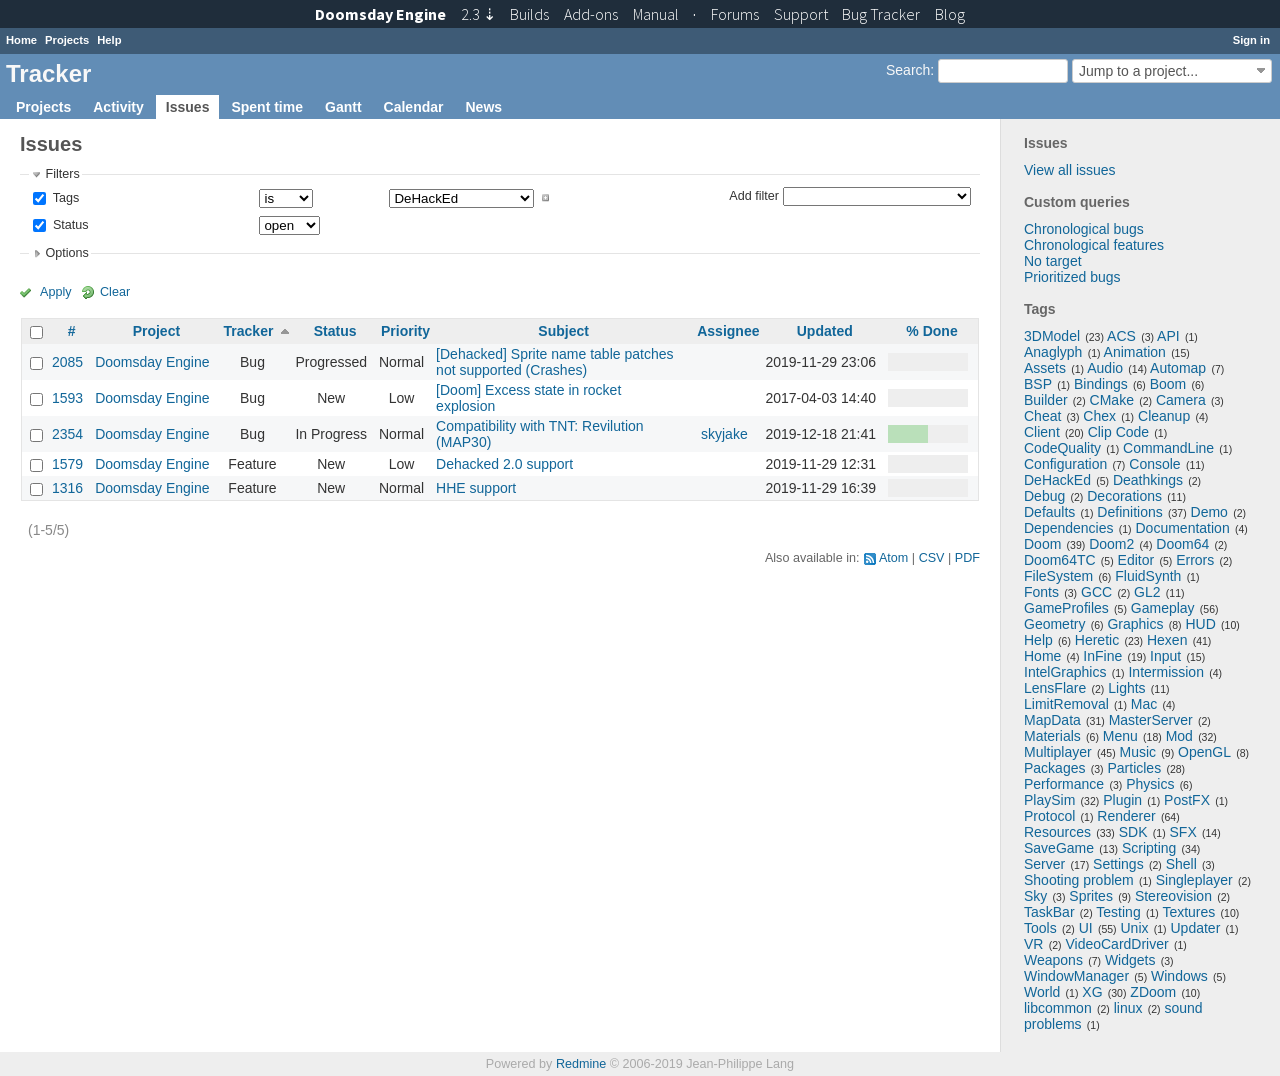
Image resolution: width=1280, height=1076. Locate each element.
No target (1053, 261)
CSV (932, 558)
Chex (1099, 416)
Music (1138, 752)
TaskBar (1049, 912)
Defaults (1049, 512)
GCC (1096, 592)
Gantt (343, 107)
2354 (67, 434)
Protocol (1049, 816)
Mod (1179, 736)
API (1168, 336)
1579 (67, 464)
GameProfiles (1066, 608)
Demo (1209, 512)
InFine (1102, 656)
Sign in (1251, 40)
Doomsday (380, 14)
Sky (1035, 896)
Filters (62, 174)
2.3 (478, 14)
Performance (1064, 784)
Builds (529, 14)
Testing (1118, 912)
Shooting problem (1079, 880)
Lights (1126, 688)
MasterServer (1151, 720)
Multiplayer (1058, 752)
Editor (1136, 560)
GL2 (1147, 592)
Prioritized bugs (1072, 277)
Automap (1178, 368)
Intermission (1165, 672)
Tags (64, 198)
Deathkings (1148, 480)
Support (801, 14)
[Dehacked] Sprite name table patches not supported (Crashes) (554, 362)
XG (1092, 992)
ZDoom (1153, 992)
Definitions (1129, 512)
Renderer (1126, 816)
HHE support (476, 488)
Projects (67, 40)
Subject (563, 331)
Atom (893, 558)
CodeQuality (1062, 448)
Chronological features (1094, 245)
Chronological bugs (1084, 229)
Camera (1181, 400)
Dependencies (1069, 528)
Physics (1150, 784)
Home (21, 40)
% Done (931, 331)
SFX (1183, 832)
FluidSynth (1148, 576)
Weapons (1053, 960)
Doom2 (1111, 544)
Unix (1135, 928)
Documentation (1183, 528)
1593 (67, 398)
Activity (118, 107)
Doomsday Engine (152, 362)
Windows (1179, 976)
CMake (1112, 400)
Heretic (1097, 640)
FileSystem (1058, 576)
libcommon (1058, 1008)
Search (908, 70)
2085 (67, 362)
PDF (967, 558)
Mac (1144, 704)
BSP (1038, 384)
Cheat (1042, 416)
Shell (1181, 864)
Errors (1195, 560)
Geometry (1054, 624)
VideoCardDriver (1116, 944)
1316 (67, 488)
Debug (1044, 496)
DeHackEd (1057, 480)
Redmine (581, 1064)
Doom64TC (1060, 560)
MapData (1052, 720)
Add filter (754, 195)
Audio (1105, 368)
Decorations (1124, 496)
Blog (950, 14)
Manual (656, 14)
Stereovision (1173, 896)
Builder (1046, 400)
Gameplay (1163, 608)
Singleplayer (1194, 880)
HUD (1200, 624)
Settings (1118, 864)
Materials (1052, 736)
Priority (405, 331)
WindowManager (1076, 976)
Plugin (1122, 800)
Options (66, 253)
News (483, 107)
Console (1154, 464)
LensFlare (1055, 688)
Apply (56, 292)
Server (1044, 864)
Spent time (267, 107)
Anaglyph (1053, 352)
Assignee (728, 331)
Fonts (1041, 592)
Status (68, 225)
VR (1033, 944)
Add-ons (591, 14)
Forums (735, 14)
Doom (1042, 544)
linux (1128, 1008)
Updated (825, 331)
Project (156, 331)
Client (1042, 432)
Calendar (414, 107)
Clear (115, 292)
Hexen (1167, 640)
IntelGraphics (1065, 672)
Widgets (1130, 960)
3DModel (1052, 336)
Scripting (1149, 848)
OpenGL (1204, 752)
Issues (188, 107)
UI (1086, 928)
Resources (1057, 832)
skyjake (724, 434)
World (1042, 992)
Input (1165, 656)
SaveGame (1059, 848)
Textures (1188, 912)
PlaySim (1049, 800)
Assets (1045, 368)
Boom (1168, 384)
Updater (1196, 928)
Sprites (1091, 896)
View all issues (1070, 170)
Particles (1134, 768)
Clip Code (1118, 432)
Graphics (1135, 624)
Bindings (1101, 384)
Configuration (1065, 464)
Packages (1054, 768)
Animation (1135, 352)
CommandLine (1168, 448)
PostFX (1187, 800)
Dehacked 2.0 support (504, 464)
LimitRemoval (1066, 704)
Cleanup (1164, 416)
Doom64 (1182, 544)
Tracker (249, 331)
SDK (1133, 832)
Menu (1120, 736)
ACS (1121, 336)
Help (109, 40)
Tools (1040, 928)
